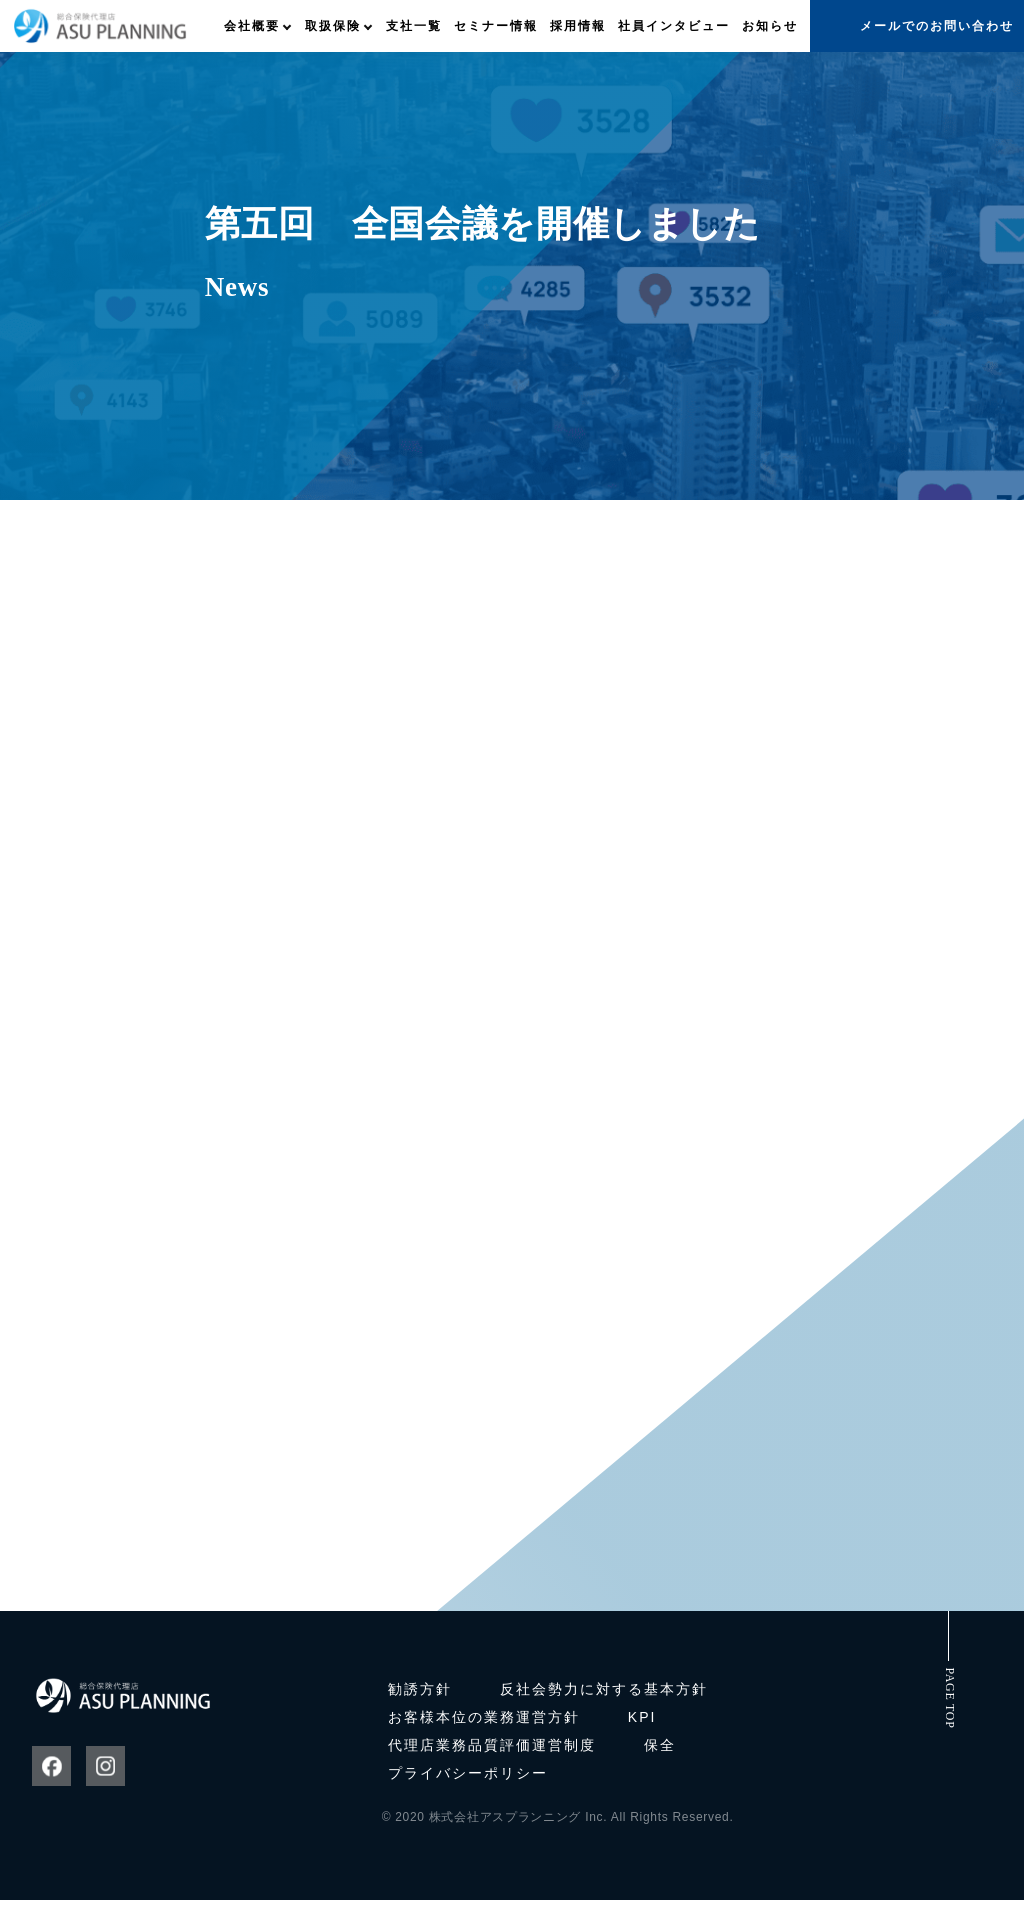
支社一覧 (414, 26)
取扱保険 (333, 26)
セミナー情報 (496, 26)
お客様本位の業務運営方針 (484, 1725)
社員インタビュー (674, 26)
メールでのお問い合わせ (937, 26)
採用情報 (578, 26)
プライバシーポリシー (468, 1781)
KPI (642, 1725)
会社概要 (252, 26)
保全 (660, 1753)
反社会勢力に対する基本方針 (604, 1697)
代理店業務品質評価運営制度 (492, 1753)
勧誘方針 (420, 1697)
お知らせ (770, 26)
